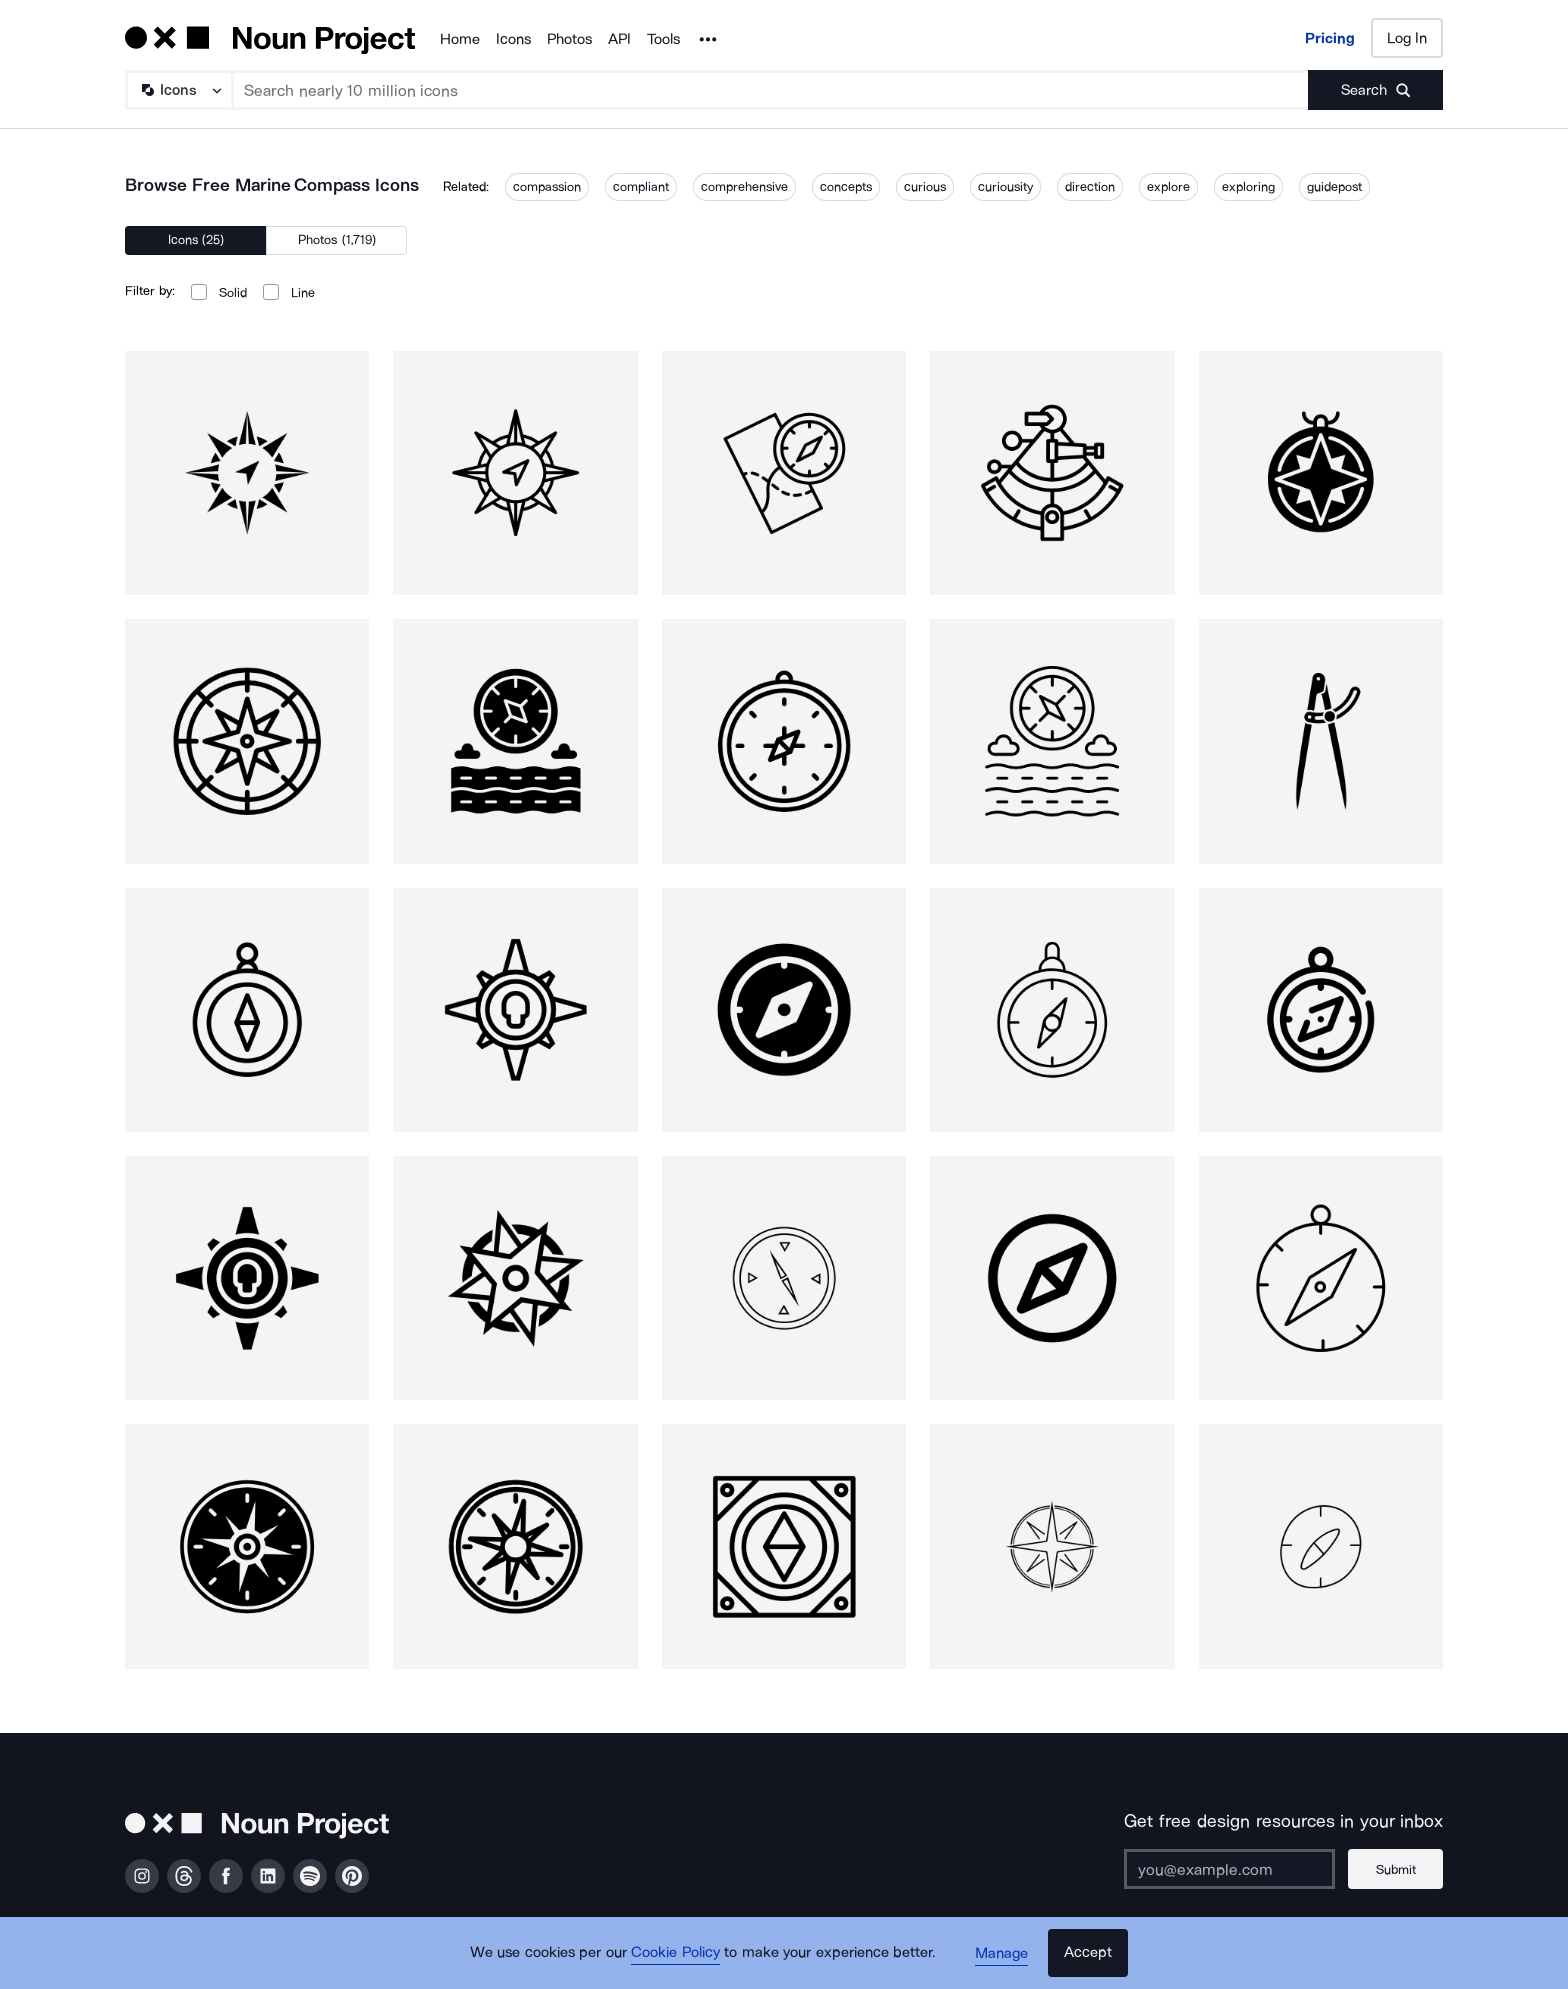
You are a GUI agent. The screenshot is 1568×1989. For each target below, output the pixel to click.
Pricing (1330, 38)
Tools (663, 39)
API (619, 39)
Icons (513, 39)
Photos (569, 39)
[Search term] (771, 90)
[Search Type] (178, 90)
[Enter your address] (1228, 1869)
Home (460, 39)
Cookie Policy (676, 1954)
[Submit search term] (1375, 90)
